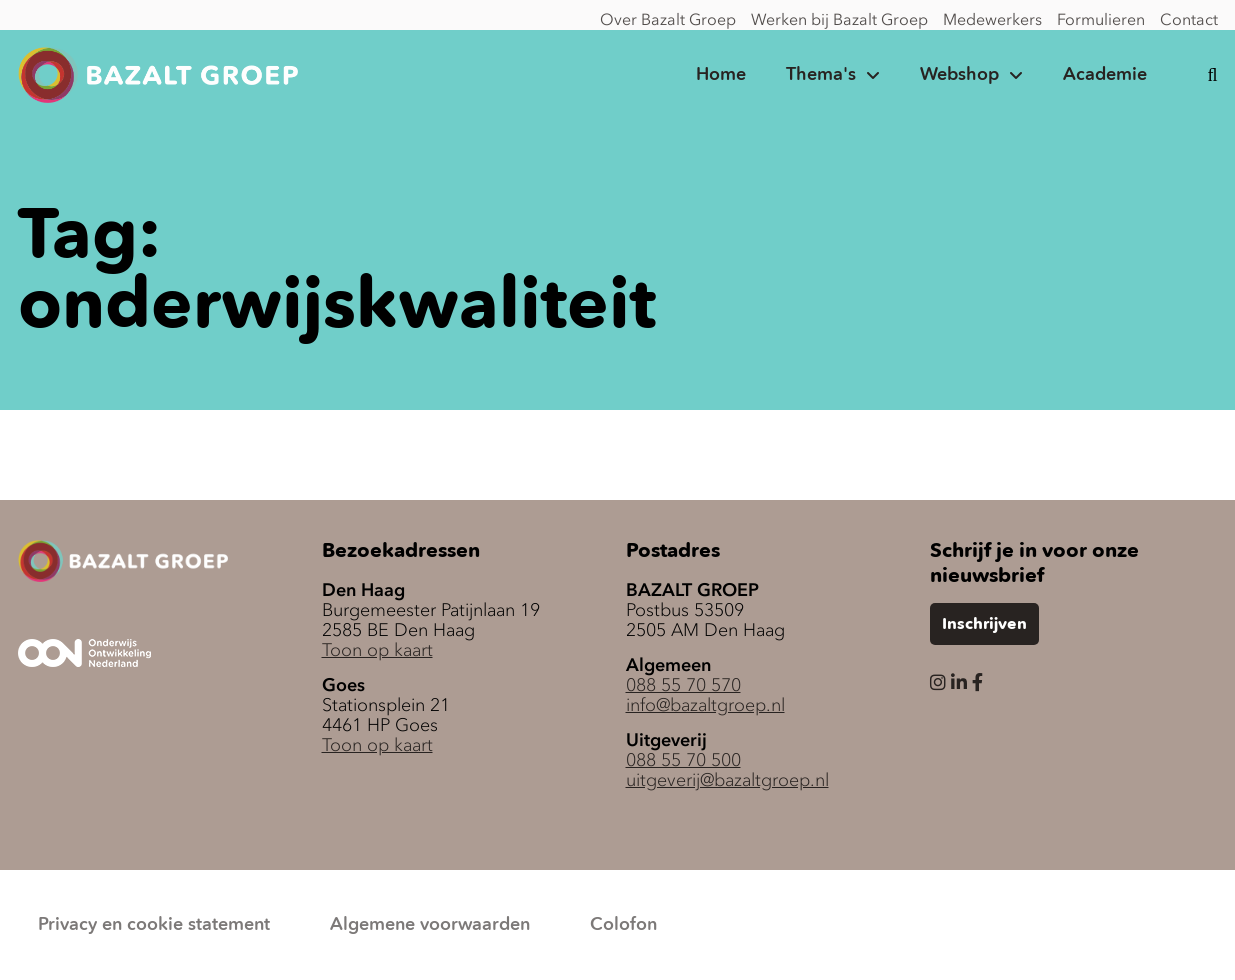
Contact (1189, 19)
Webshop (959, 75)
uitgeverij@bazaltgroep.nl (727, 780)
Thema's (821, 75)
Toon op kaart (377, 650)
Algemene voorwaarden (430, 925)
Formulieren (1101, 19)
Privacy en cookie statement (154, 925)
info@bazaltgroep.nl (705, 705)
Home (721, 75)
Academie (1105, 75)
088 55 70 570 (683, 685)
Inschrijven (984, 625)
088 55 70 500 (683, 760)
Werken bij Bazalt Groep (839, 19)
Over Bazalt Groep (668, 19)
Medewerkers (992, 19)
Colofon (623, 925)
